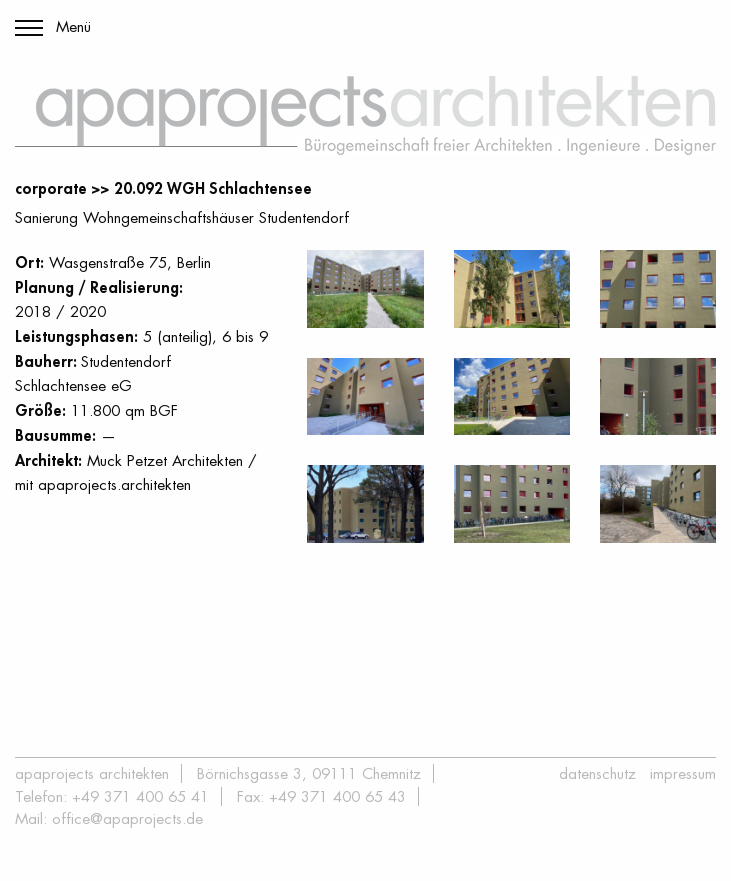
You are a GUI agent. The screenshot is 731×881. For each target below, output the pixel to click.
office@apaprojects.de (127, 818)
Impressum (683, 773)
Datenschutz (597, 773)
